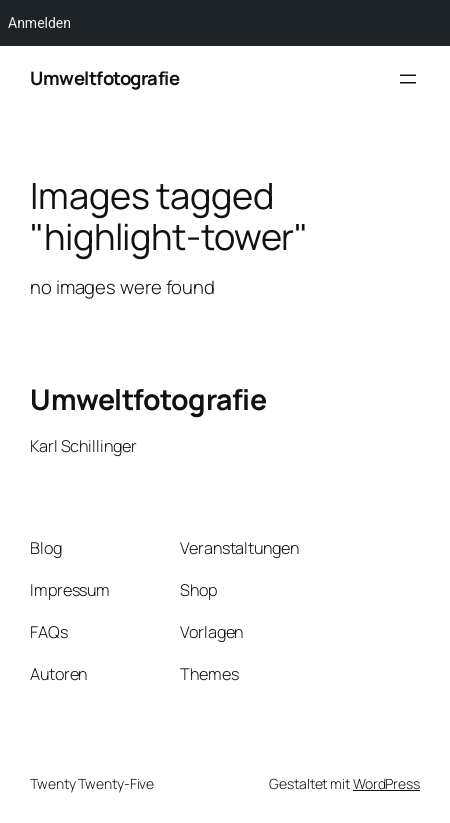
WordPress (386, 783)
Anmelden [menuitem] (39, 23)
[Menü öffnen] (408, 79)
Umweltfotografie (104, 78)
